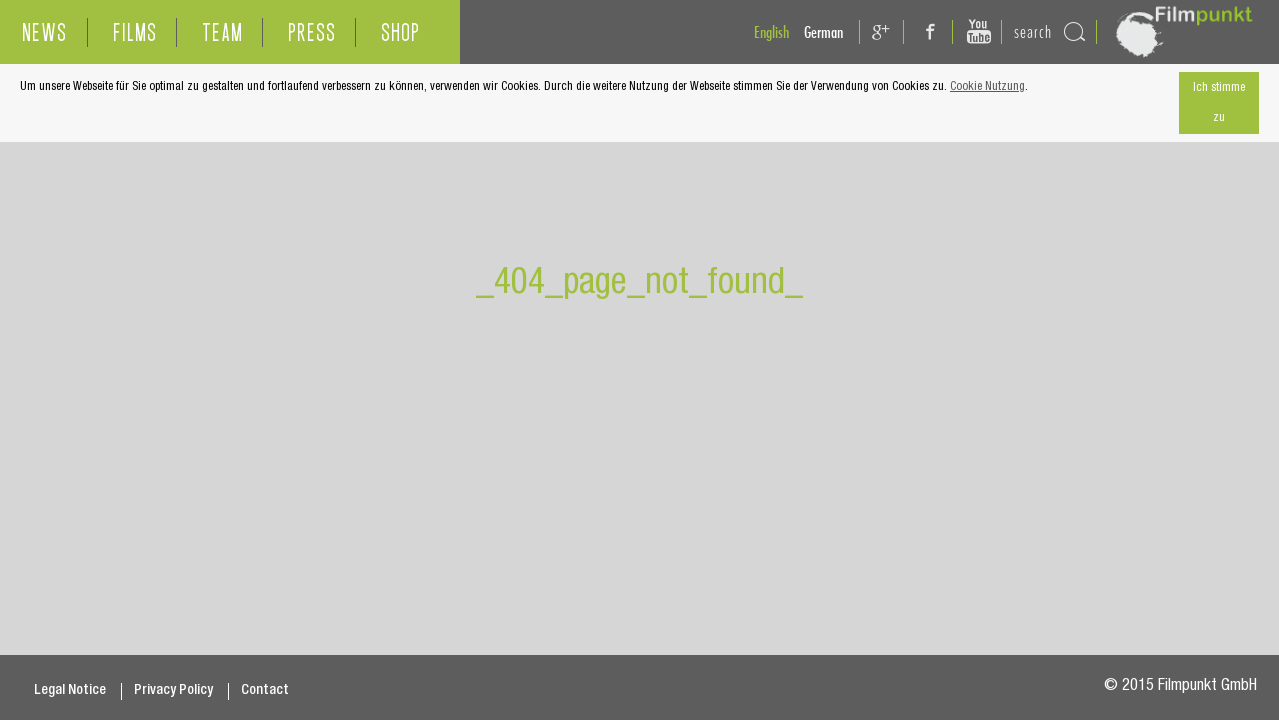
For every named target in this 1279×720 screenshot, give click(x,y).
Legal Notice (70, 691)
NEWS (44, 32)
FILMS (135, 32)
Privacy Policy (173, 691)
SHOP (400, 32)
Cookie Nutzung (987, 87)
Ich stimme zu (1219, 103)
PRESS (312, 32)
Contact (265, 691)
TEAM (222, 32)
